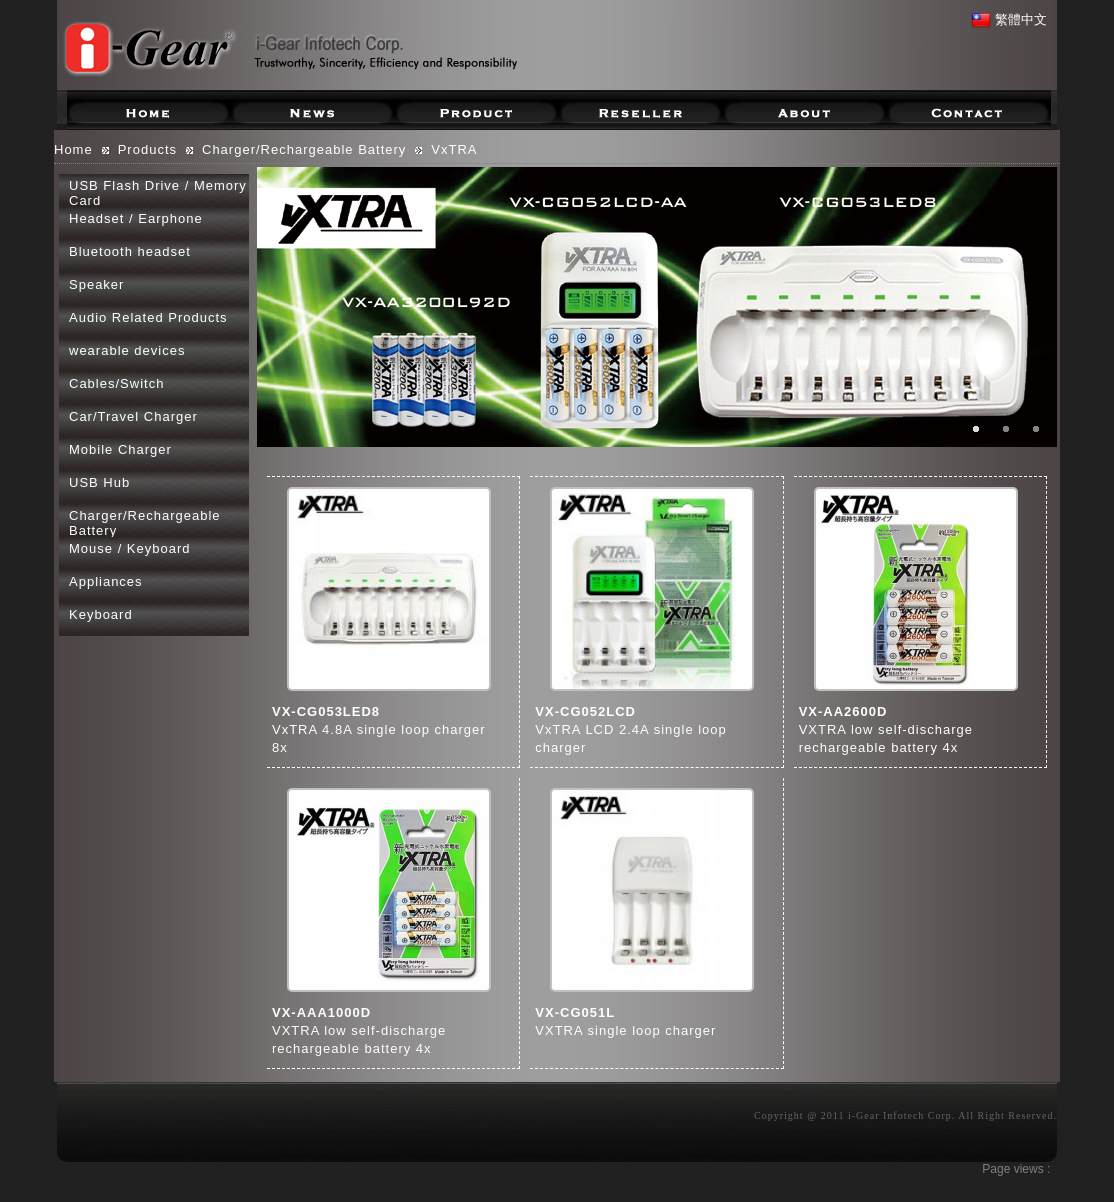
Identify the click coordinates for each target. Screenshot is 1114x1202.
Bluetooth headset (130, 251)
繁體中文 (1009, 19)
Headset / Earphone (136, 218)
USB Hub (99, 482)
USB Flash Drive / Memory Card (158, 192)
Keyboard (101, 614)
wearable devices (127, 350)
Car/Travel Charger (133, 416)
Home (73, 149)
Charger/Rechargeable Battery (304, 149)
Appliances (106, 581)
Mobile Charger (120, 449)
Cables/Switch (116, 383)
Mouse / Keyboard (130, 548)
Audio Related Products (148, 317)
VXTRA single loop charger (625, 1030)
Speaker (96, 284)
